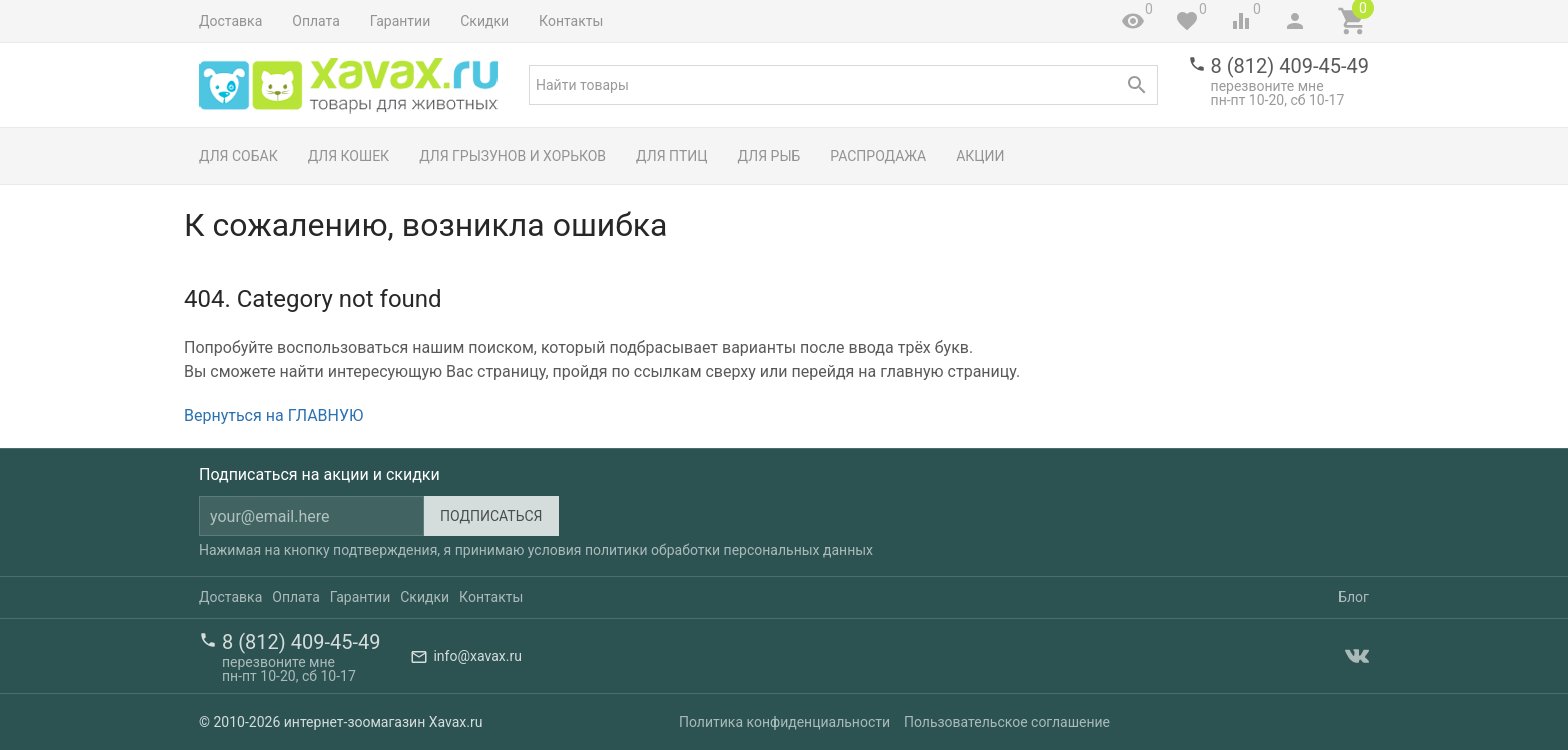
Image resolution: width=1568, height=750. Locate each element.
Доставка (230, 21)
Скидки (484, 21)
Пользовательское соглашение (1007, 722)
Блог (1353, 597)
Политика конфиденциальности (784, 722)
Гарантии (400, 21)
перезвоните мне (1267, 86)
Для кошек (348, 156)
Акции (980, 156)
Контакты (571, 21)
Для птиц (672, 156)
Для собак (238, 156)
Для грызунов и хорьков (512, 156)
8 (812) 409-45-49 (1290, 66)
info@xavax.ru (477, 656)
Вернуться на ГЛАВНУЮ (273, 415)
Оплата (316, 21)
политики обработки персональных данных (729, 550)
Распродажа (878, 156)
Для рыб (769, 156)
